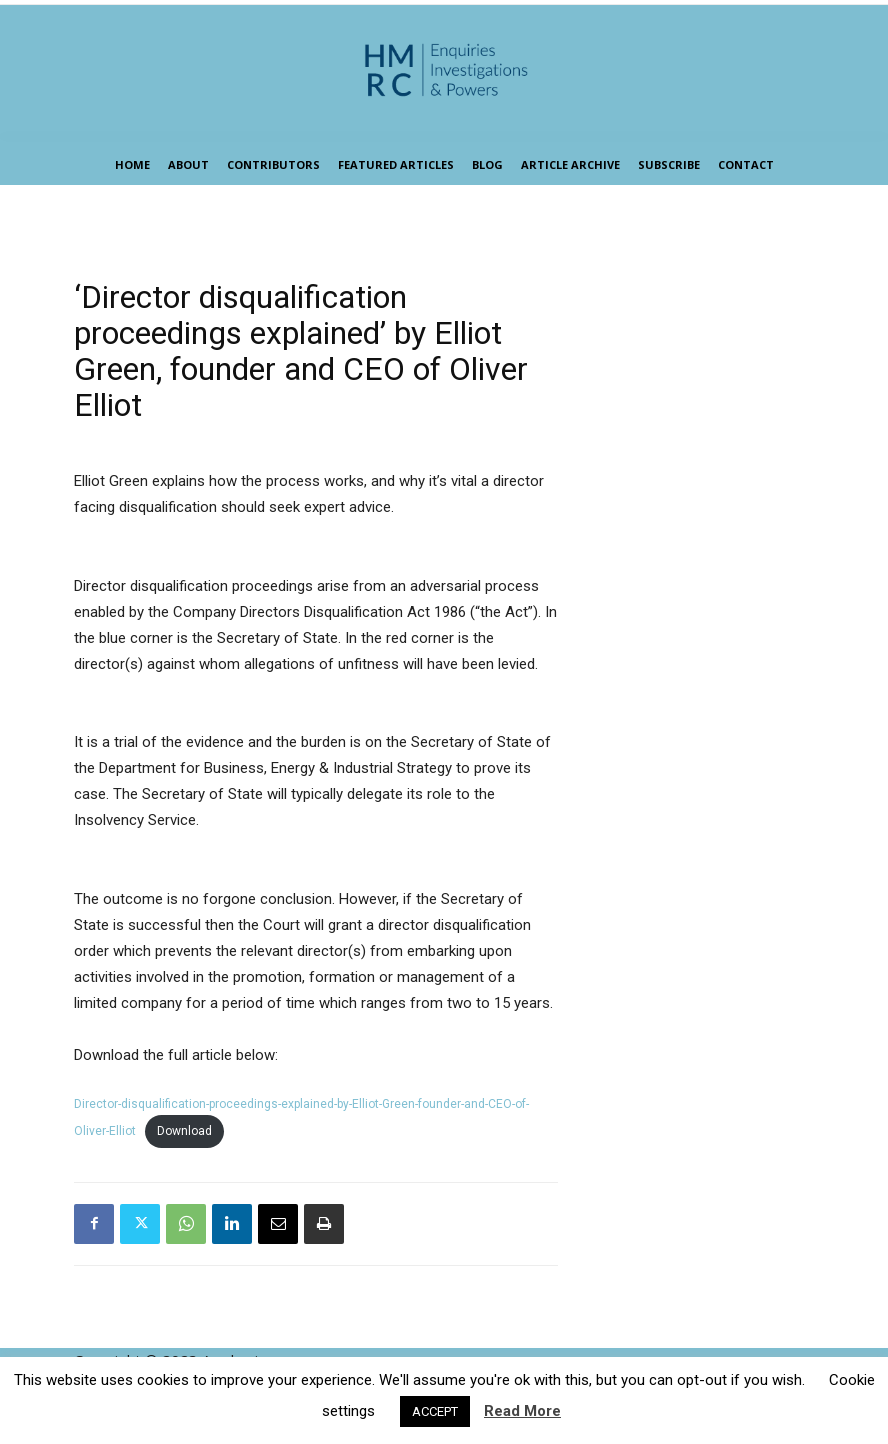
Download (184, 1131)
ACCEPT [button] (435, 1411)
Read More (522, 1411)
